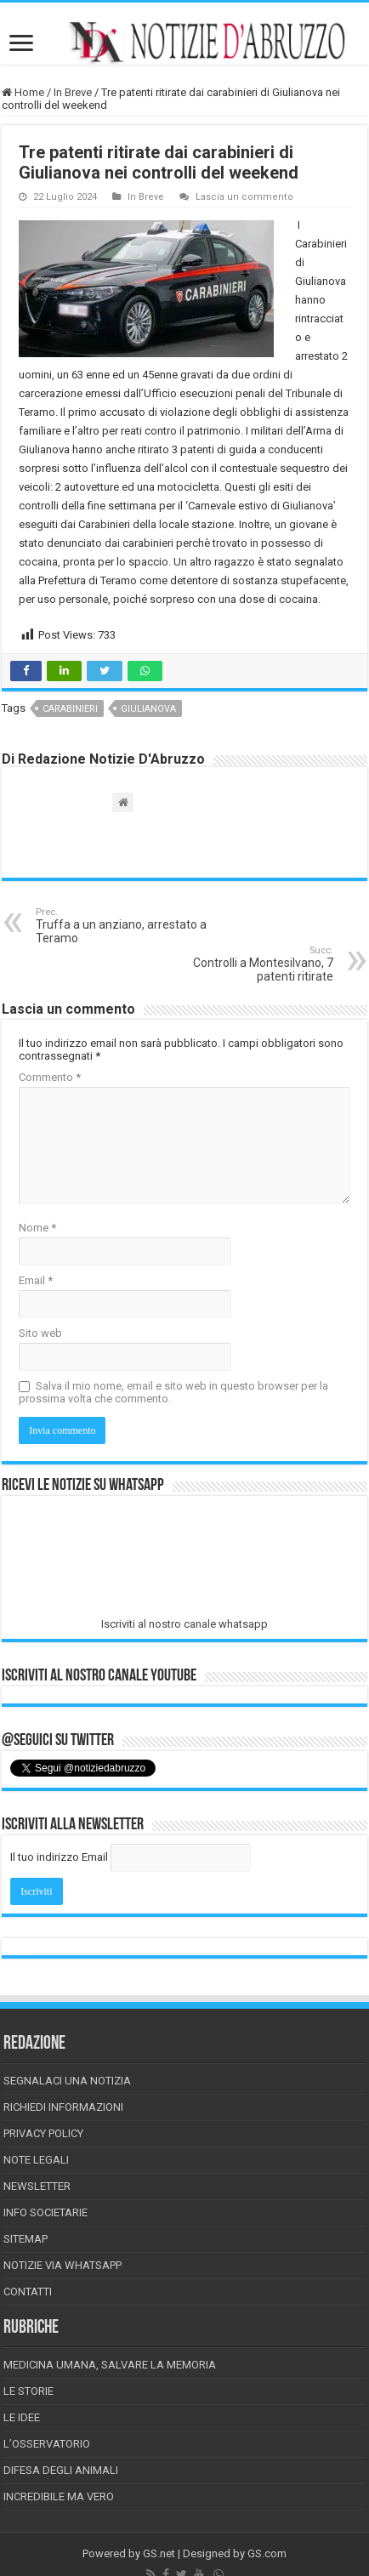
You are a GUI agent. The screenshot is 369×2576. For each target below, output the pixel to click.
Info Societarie (45, 2212)
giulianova (148, 708)
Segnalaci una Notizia (67, 2080)
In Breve (73, 92)
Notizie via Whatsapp (62, 2265)
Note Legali (36, 2159)
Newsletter (37, 2186)
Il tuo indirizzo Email (59, 1857)
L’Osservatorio (46, 2443)
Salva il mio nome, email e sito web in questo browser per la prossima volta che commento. (173, 1392)
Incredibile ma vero (58, 2496)
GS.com (267, 2553)
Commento (50, 1077)
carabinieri (70, 708)
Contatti (27, 2291)
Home (23, 92)
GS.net (159, 2553)
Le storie (28, 2391)
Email (36, 1280)
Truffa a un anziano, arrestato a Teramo (123, 926)
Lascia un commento (244, 196)
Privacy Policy (43, 2133)
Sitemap (25, 2238)
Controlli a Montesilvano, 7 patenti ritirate (246, 964)
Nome (37, 1227)
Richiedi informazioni (63, 2107)
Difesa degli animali (60, 2470)
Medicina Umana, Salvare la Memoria (109, 2364)
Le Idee (21, 2417)
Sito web (40, 1333)
